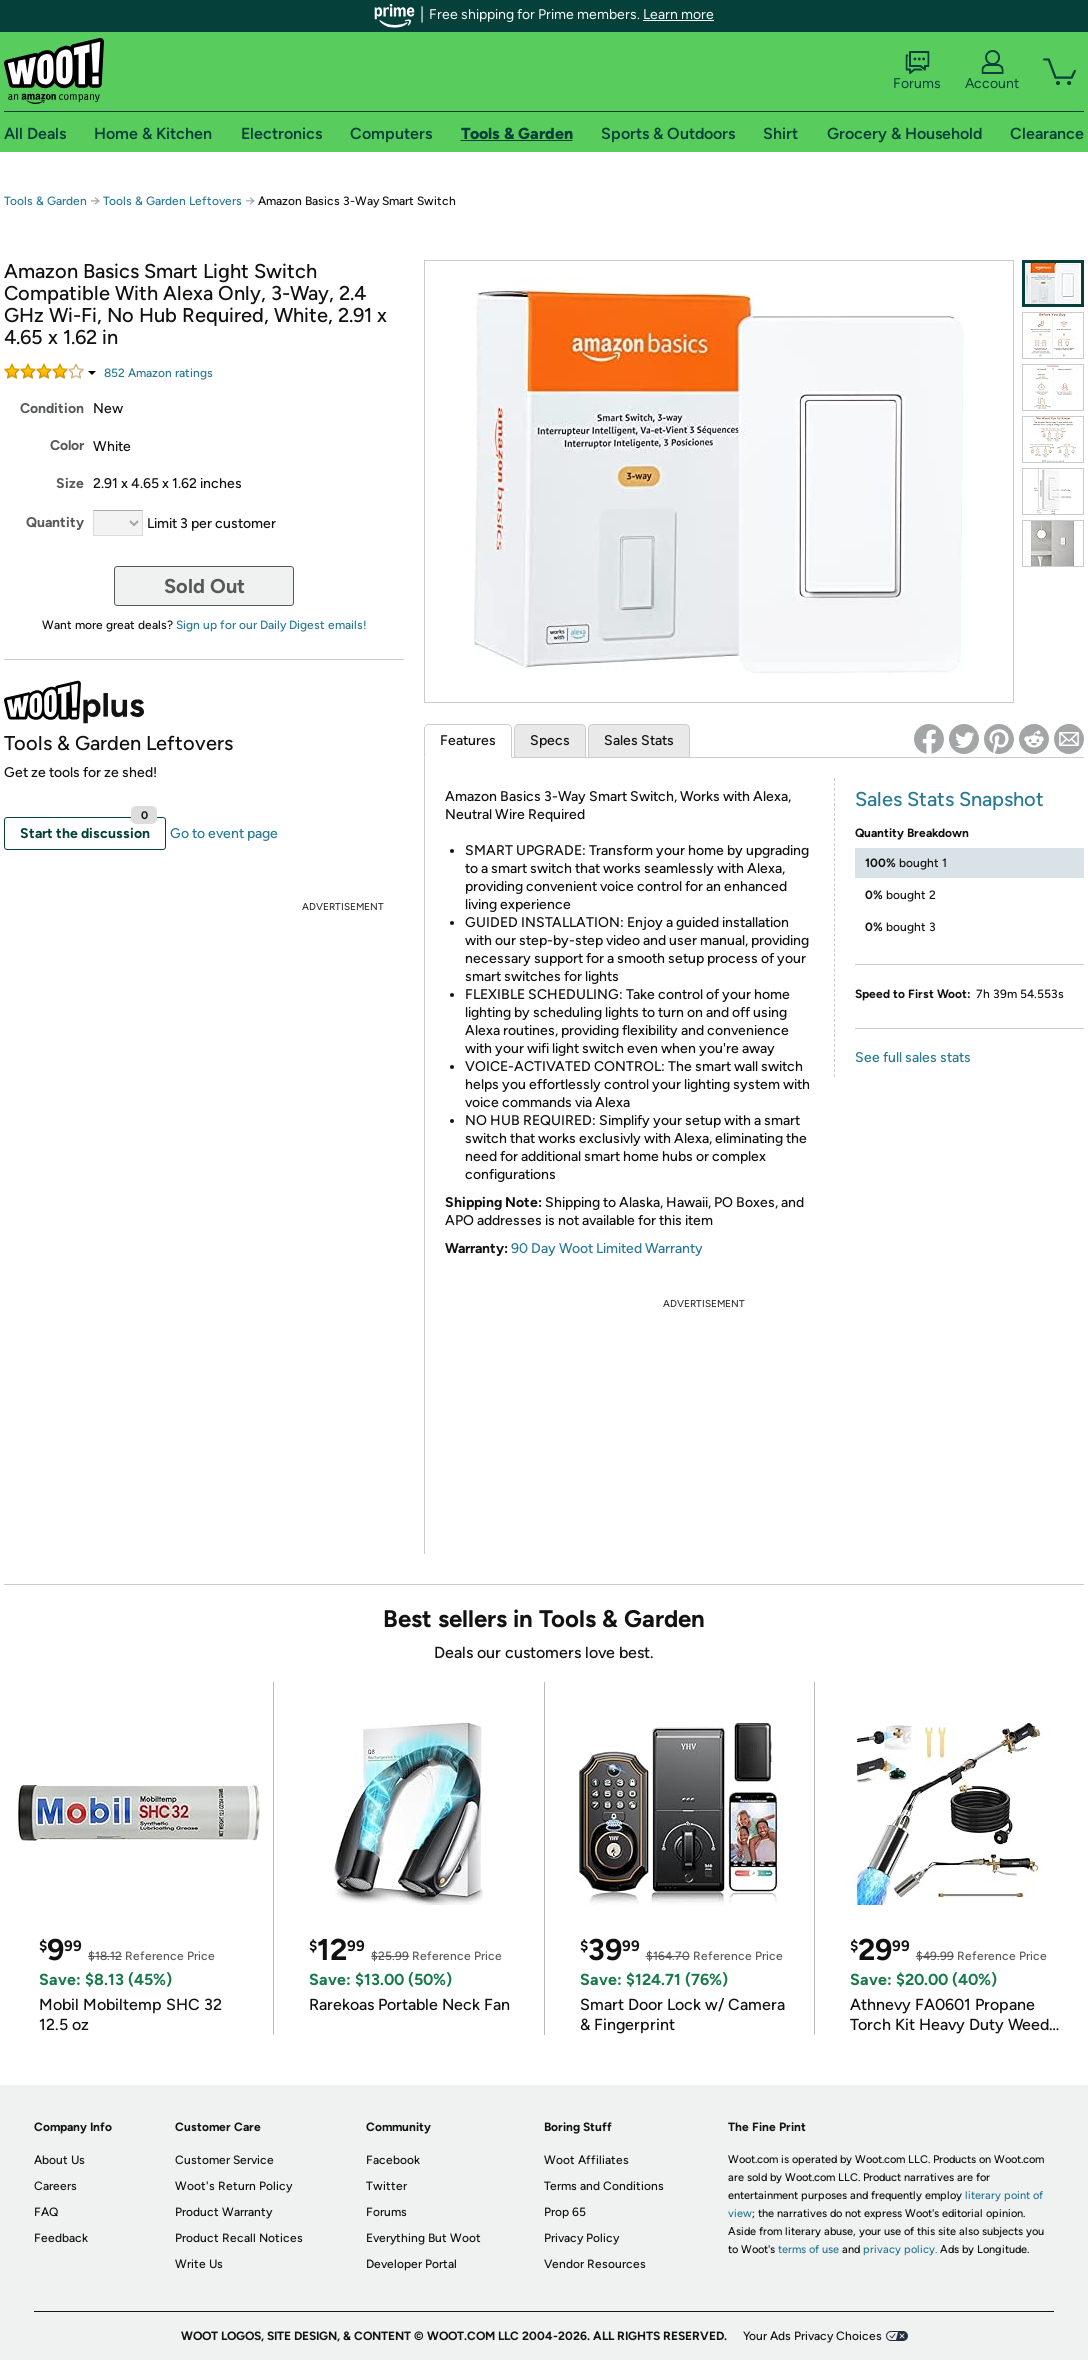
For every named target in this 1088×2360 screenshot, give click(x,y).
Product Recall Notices (239, 2238)
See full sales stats (913, 1057)
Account (992, 71)
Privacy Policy (581, 2238)
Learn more (678, 14)
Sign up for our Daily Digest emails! (271, 625)
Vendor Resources (595, 2264)
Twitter (386, 2186)
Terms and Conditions (604, 2186)
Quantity (55, 522)
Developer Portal (411, 2264)
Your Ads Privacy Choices (812, 2336)
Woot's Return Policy (233, 2186)
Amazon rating (158, 373)
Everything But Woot (423, 2238)
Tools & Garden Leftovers (172, 201)
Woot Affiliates (586, 2160)
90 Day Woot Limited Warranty (607, 1248)
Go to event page (224, 833)
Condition (52, 408)
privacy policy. (900, 2249)
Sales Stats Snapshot (949, 799)
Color (67, 445)
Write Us (199, 2264)
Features (468, 740)
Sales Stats (639, 740)
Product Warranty (223, 2212)
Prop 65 (565, 2212)
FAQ (46, 2212)
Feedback (61, 2238)
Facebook (393, 2160)
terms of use (808, 2249)
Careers (55, 2186)
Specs (550, 740)
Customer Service (224, 2160)
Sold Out (204, 586)
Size (70, 483)
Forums (917, 71)
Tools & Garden (45, 201)
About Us (59, 2160)
